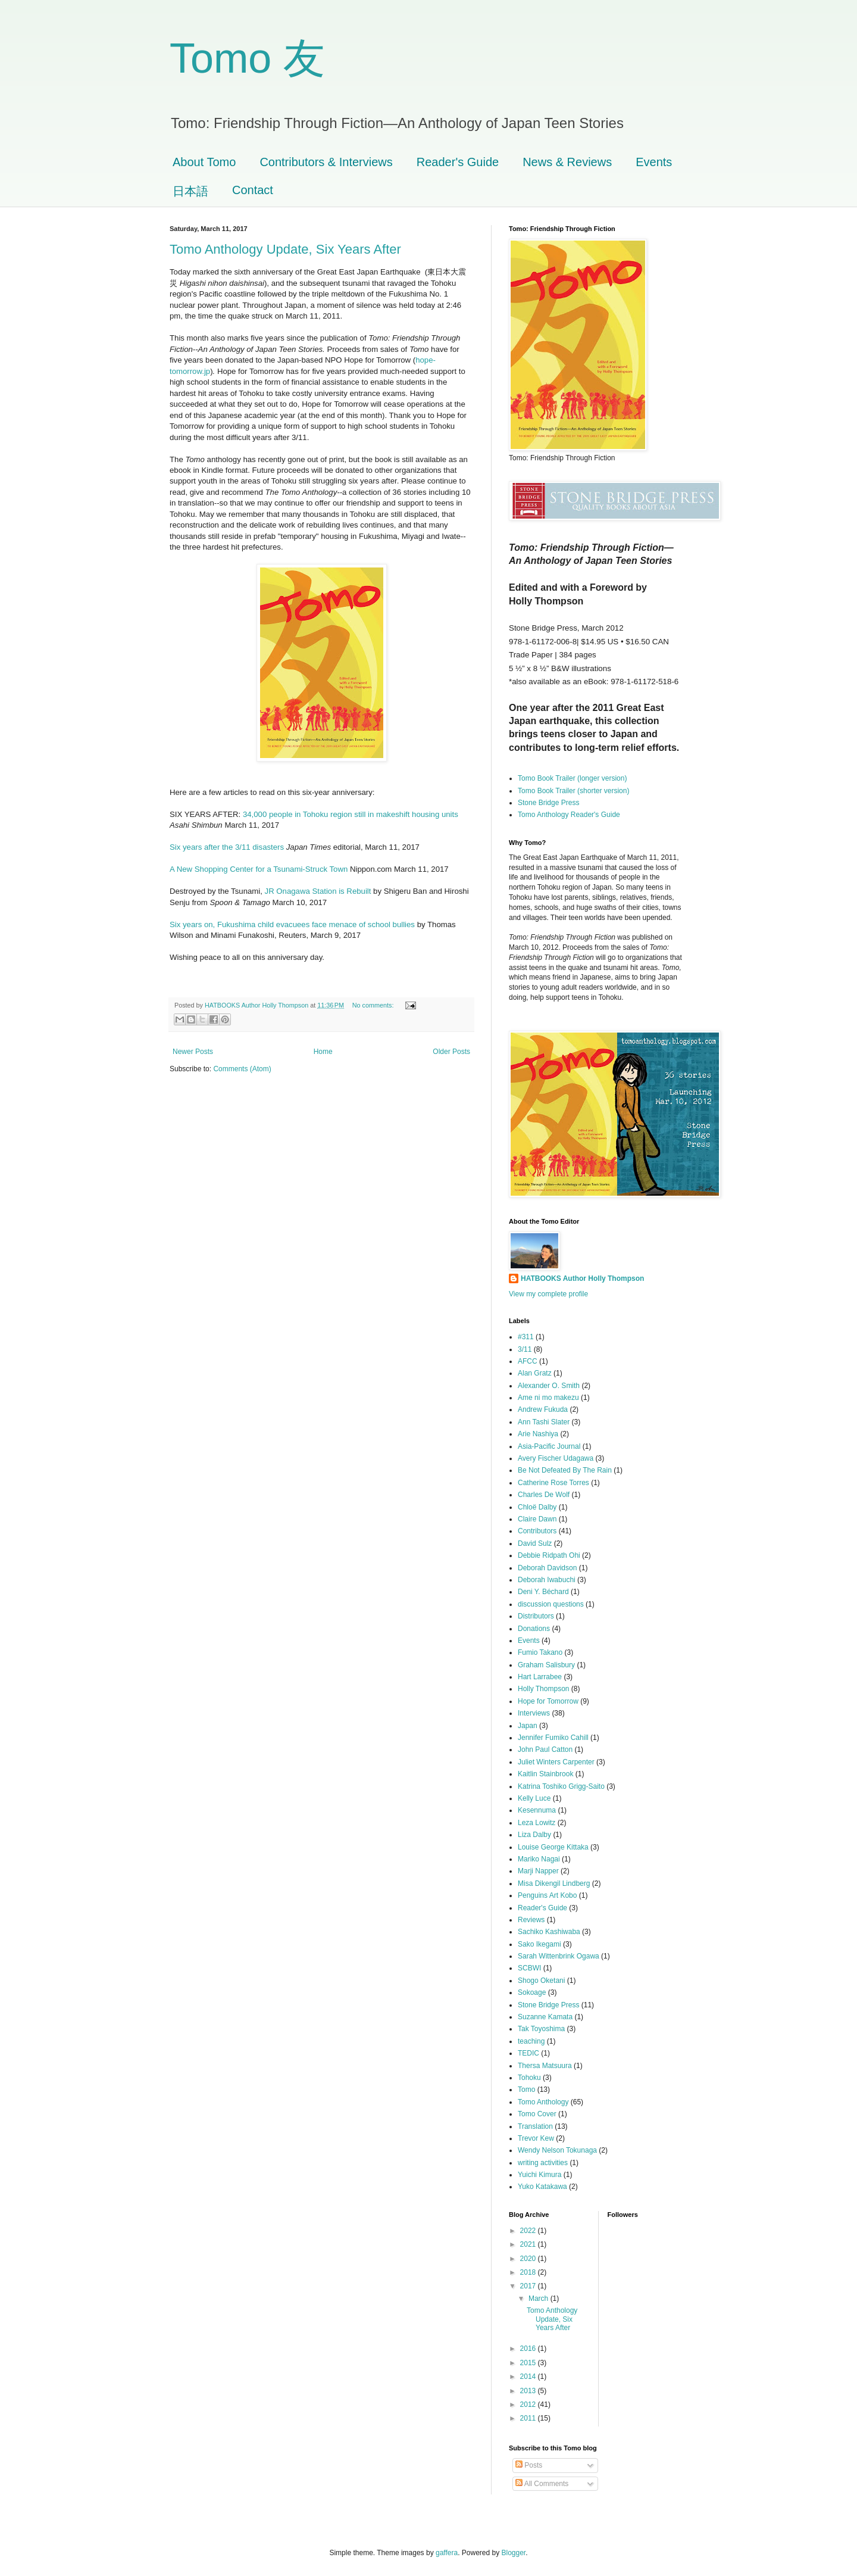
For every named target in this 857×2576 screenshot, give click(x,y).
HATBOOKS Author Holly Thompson (582, 1278)
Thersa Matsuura (545, 2066)
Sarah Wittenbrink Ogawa (558, 1956)
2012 (529, 2404)
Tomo (526, 2089)
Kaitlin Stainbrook (545, 1774)
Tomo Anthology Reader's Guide (569, 814)
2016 (529, 2348)
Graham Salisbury (546, 1665)
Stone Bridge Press (548, 803)
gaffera (447, 2553)
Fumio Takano (540, 1652)
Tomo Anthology (543, 2102)
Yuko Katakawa (542, 2186)
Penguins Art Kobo (547, 1895)
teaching (531, 2041)
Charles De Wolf (544, 1494)
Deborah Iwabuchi (546, 1580)
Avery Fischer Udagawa (555, 1458)
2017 (529, 2286)
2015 (529, 2363)
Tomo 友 (247, 58)
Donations (534, 1628)
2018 (529, 2272)
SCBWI (529, 1968)
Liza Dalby (534, 1834)
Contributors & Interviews (325, 162)
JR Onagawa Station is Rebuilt (319, 891)
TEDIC (528, 2053)
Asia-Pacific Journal (549, 1446)
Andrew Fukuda (543, 1409)
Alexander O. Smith (549, 1385)
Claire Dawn (537, 1519)
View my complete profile (548, 1294)
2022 (529, 2230)
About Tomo (204, 162)
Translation (535, 2126)
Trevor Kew (536, 2138)
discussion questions (551, 1604)
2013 (529, 2391)
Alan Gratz (535, 1373)
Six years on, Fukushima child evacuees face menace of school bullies (292, 924)
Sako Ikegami (539, 1944)
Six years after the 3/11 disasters (227, 847)
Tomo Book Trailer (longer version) (572, 778)
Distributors (536, 1616)
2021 (529, 2244)
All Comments (541, 2484)
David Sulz (535, 1543)
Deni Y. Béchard (543, 1592)
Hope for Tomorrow (548, 1701)
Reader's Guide (458, 162)
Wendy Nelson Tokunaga (557, 2150)
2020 (529, 2258)
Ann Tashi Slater (544, 1422)
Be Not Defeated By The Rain (565, 1470)
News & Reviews (567, 162)
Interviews (534, 1713)
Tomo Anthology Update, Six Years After (285, 249)
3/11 (524, 1349)
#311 (526, 1337)
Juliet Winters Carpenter (556, 1762)
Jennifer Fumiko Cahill (553, 1737)
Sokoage (532, 1992)
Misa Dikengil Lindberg (554, 1883)
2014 (529, 2376)
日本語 (190, 191)
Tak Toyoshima (541, 2029)
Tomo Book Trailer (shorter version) (573, 791)
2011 (529, 2418)
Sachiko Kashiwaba (549, 1932)
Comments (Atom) (242, 1069)
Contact (252, 190)
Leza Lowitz (536, 1823)
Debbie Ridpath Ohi (549, 1555)
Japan (527, 1726)
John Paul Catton (545, 1749)
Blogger (514, 2553)
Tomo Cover (537, 2114)
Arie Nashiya (538, 1434)
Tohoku (529, 2077)
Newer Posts (193, 1051)
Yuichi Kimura (539, 2174)
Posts (528, 2465)
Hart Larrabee (540, 1677)
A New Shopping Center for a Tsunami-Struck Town (259, 869)
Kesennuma (537, 1810)
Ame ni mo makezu (548, 1397)
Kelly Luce (534, 1798)
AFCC (527, 1361)
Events (654, 162)
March (539, 2298)
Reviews (531, 1920)
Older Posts (451, 1051)
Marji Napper (538, 1871)
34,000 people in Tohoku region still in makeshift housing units (350, 814)
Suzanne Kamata (545, 2017)
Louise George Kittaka (553, 1847)
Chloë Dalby (537, 1507)
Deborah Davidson (547, 1568)
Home (323, 1051)
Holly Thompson (543, 1689)
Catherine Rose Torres (553, 1483)
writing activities (543, 2163)
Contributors (537, 1531)
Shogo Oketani (541, 1980)
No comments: (374, 1005)
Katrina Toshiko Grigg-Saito (561, 1786)
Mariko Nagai (539, 1859)
